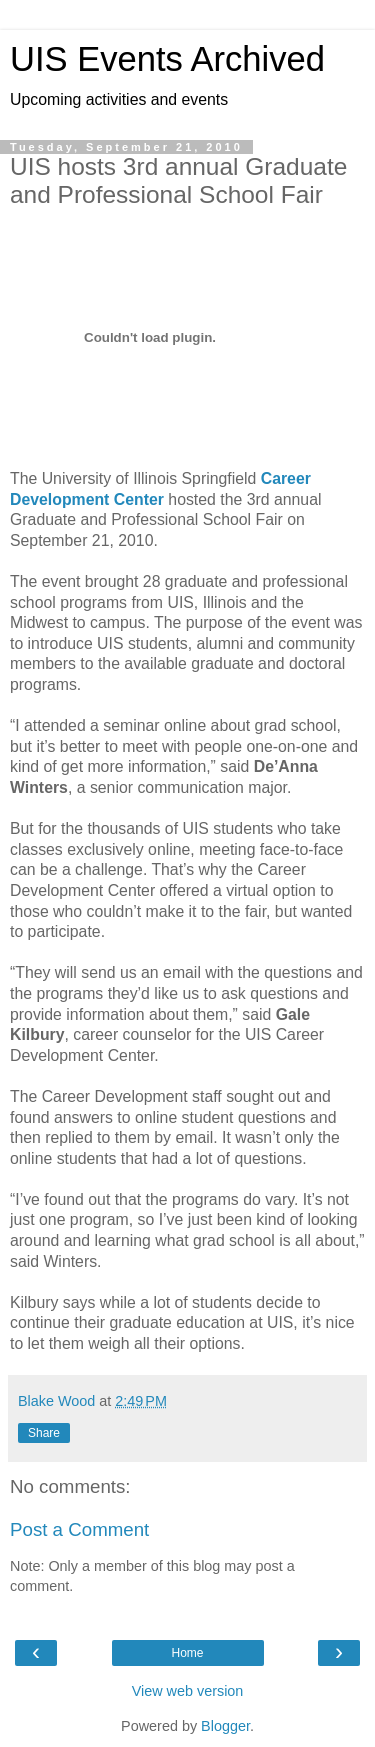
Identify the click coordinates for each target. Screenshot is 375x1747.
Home (187, 1653)
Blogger (225, 1726)
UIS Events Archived (167, 59)
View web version (188, 1691)
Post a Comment (79, 1529)
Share (44, 1433)
